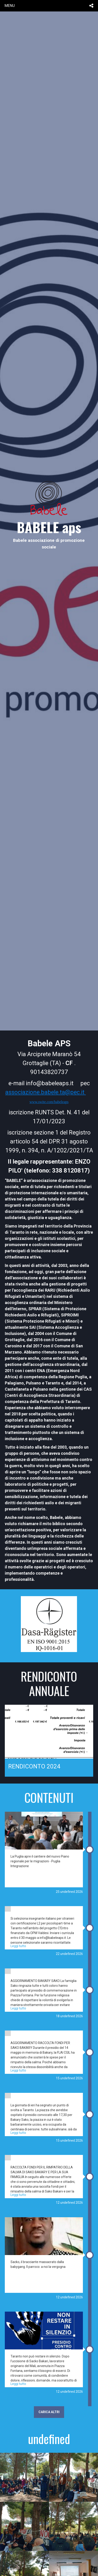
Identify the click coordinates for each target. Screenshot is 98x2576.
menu (10, 5)
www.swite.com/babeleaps (49, 1102)
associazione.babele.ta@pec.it (45, 1092)
